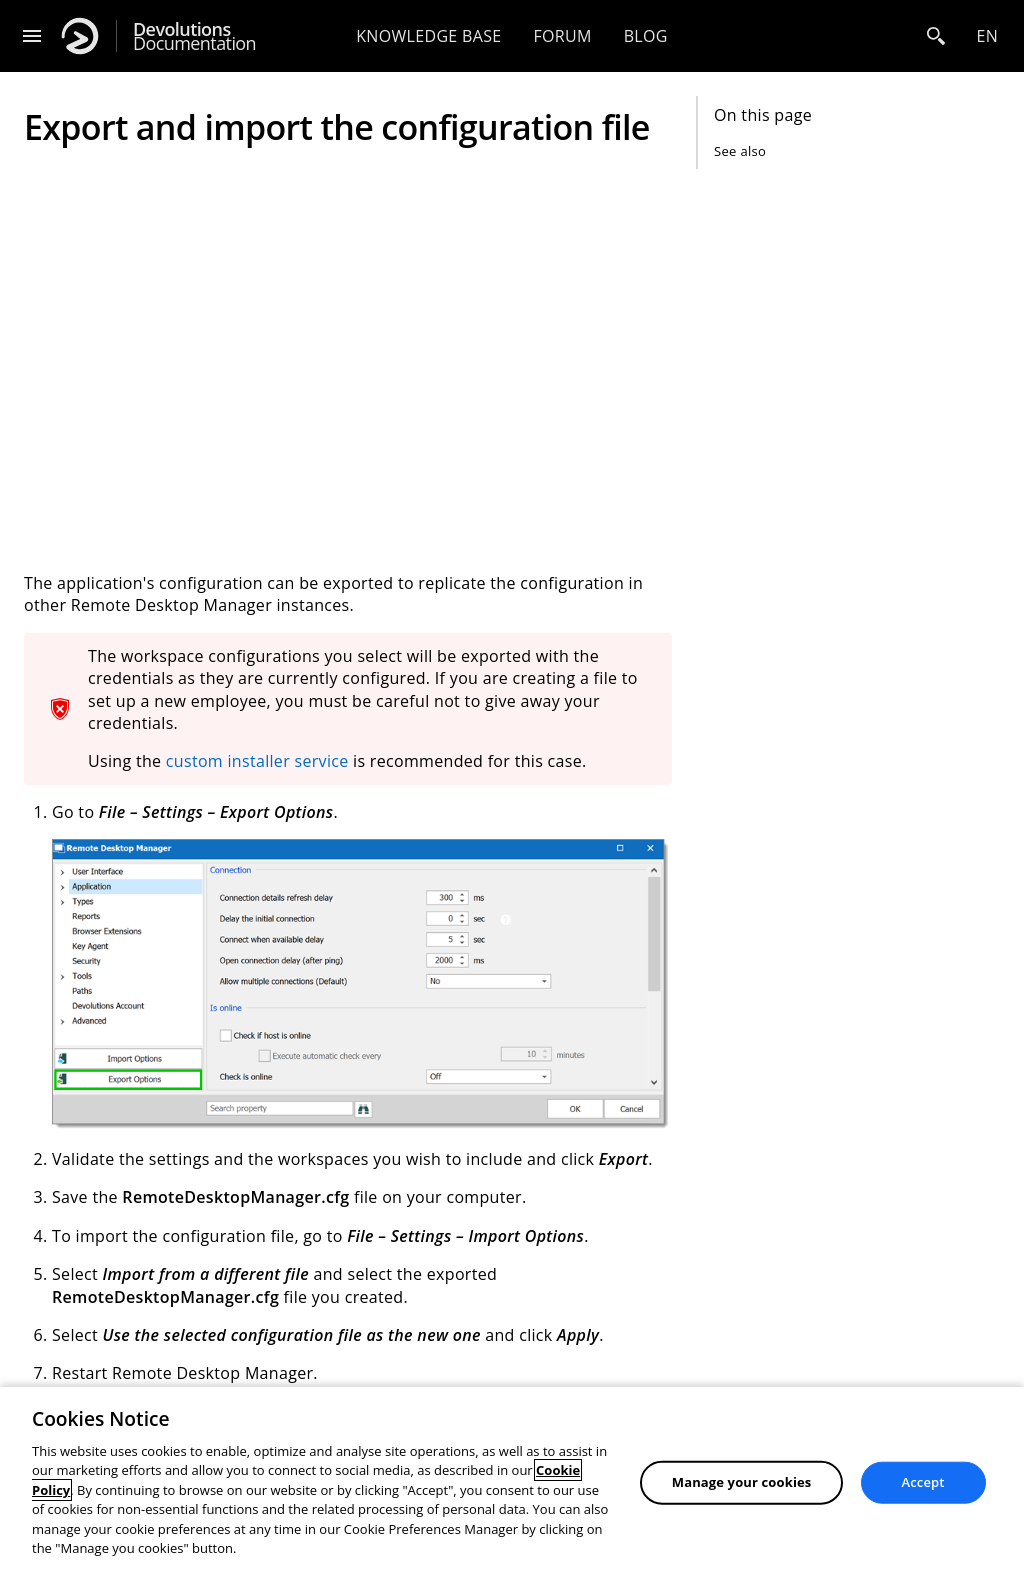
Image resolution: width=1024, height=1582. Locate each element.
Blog (646, 36)
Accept (923, 1482)
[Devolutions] (80, 36)
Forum (562, 36)
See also (740, 151)
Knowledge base (428, 36)
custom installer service (257, 761)
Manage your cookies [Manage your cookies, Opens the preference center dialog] (742, 1482)
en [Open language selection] (987, 36)
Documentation (194, 36)
